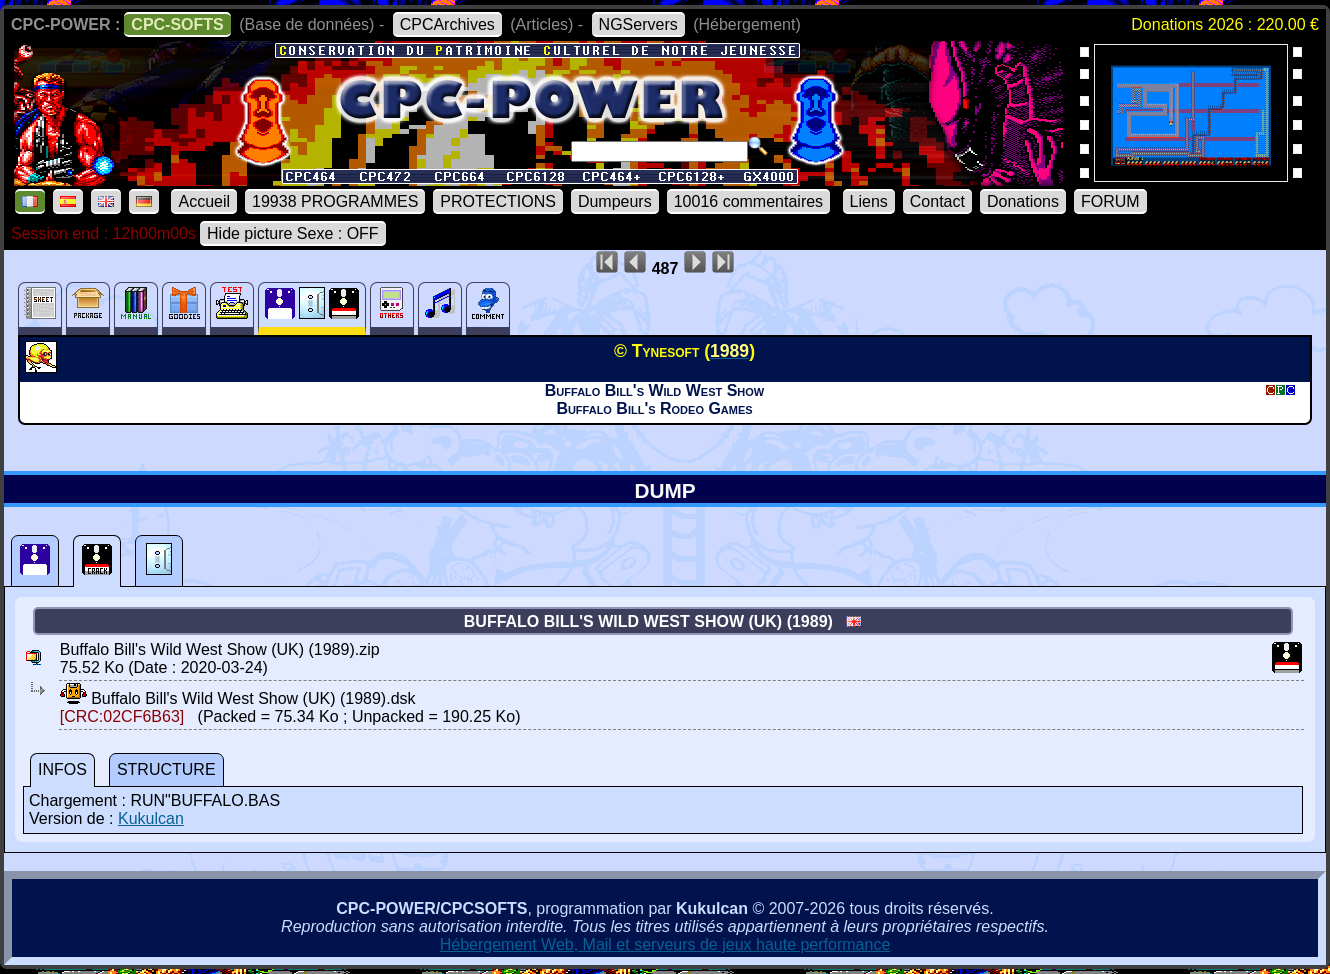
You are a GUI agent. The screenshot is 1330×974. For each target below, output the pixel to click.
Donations (1023, 201)
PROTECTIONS (498, 201)
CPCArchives (447, 24)
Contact (937, 201)
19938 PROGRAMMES (335, 201)
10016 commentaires (748, 201)
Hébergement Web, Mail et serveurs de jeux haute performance (665, 944)
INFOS (62, 769)
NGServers (638, 24)
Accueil (204, 201)
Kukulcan (151, 818)
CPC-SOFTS (177, 24)
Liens (869, 201)
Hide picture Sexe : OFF (293, 233)
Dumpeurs (615, 201)
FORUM (1110, 201)
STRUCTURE (166, 769)
